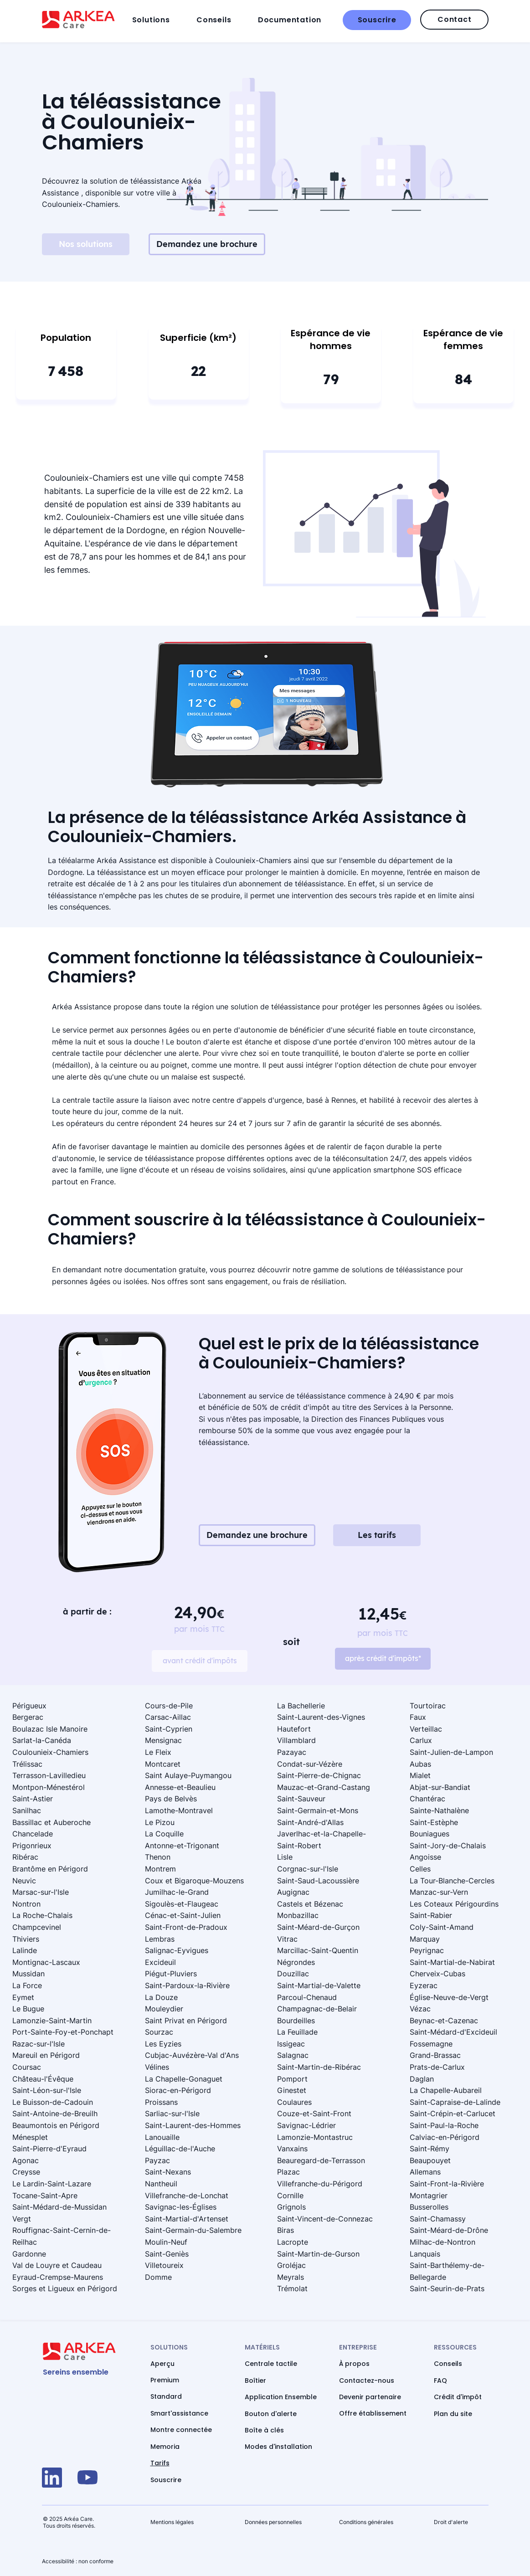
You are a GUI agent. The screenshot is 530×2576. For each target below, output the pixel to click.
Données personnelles (273, 2522)
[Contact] (454, 20)
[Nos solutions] (85, 244)
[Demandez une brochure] (207, 244)
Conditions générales (366, 2522)
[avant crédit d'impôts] (199, 1661)
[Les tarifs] (377, 1535)
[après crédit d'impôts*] (383, 1659)
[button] (161, 20)
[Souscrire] (377, 20)
